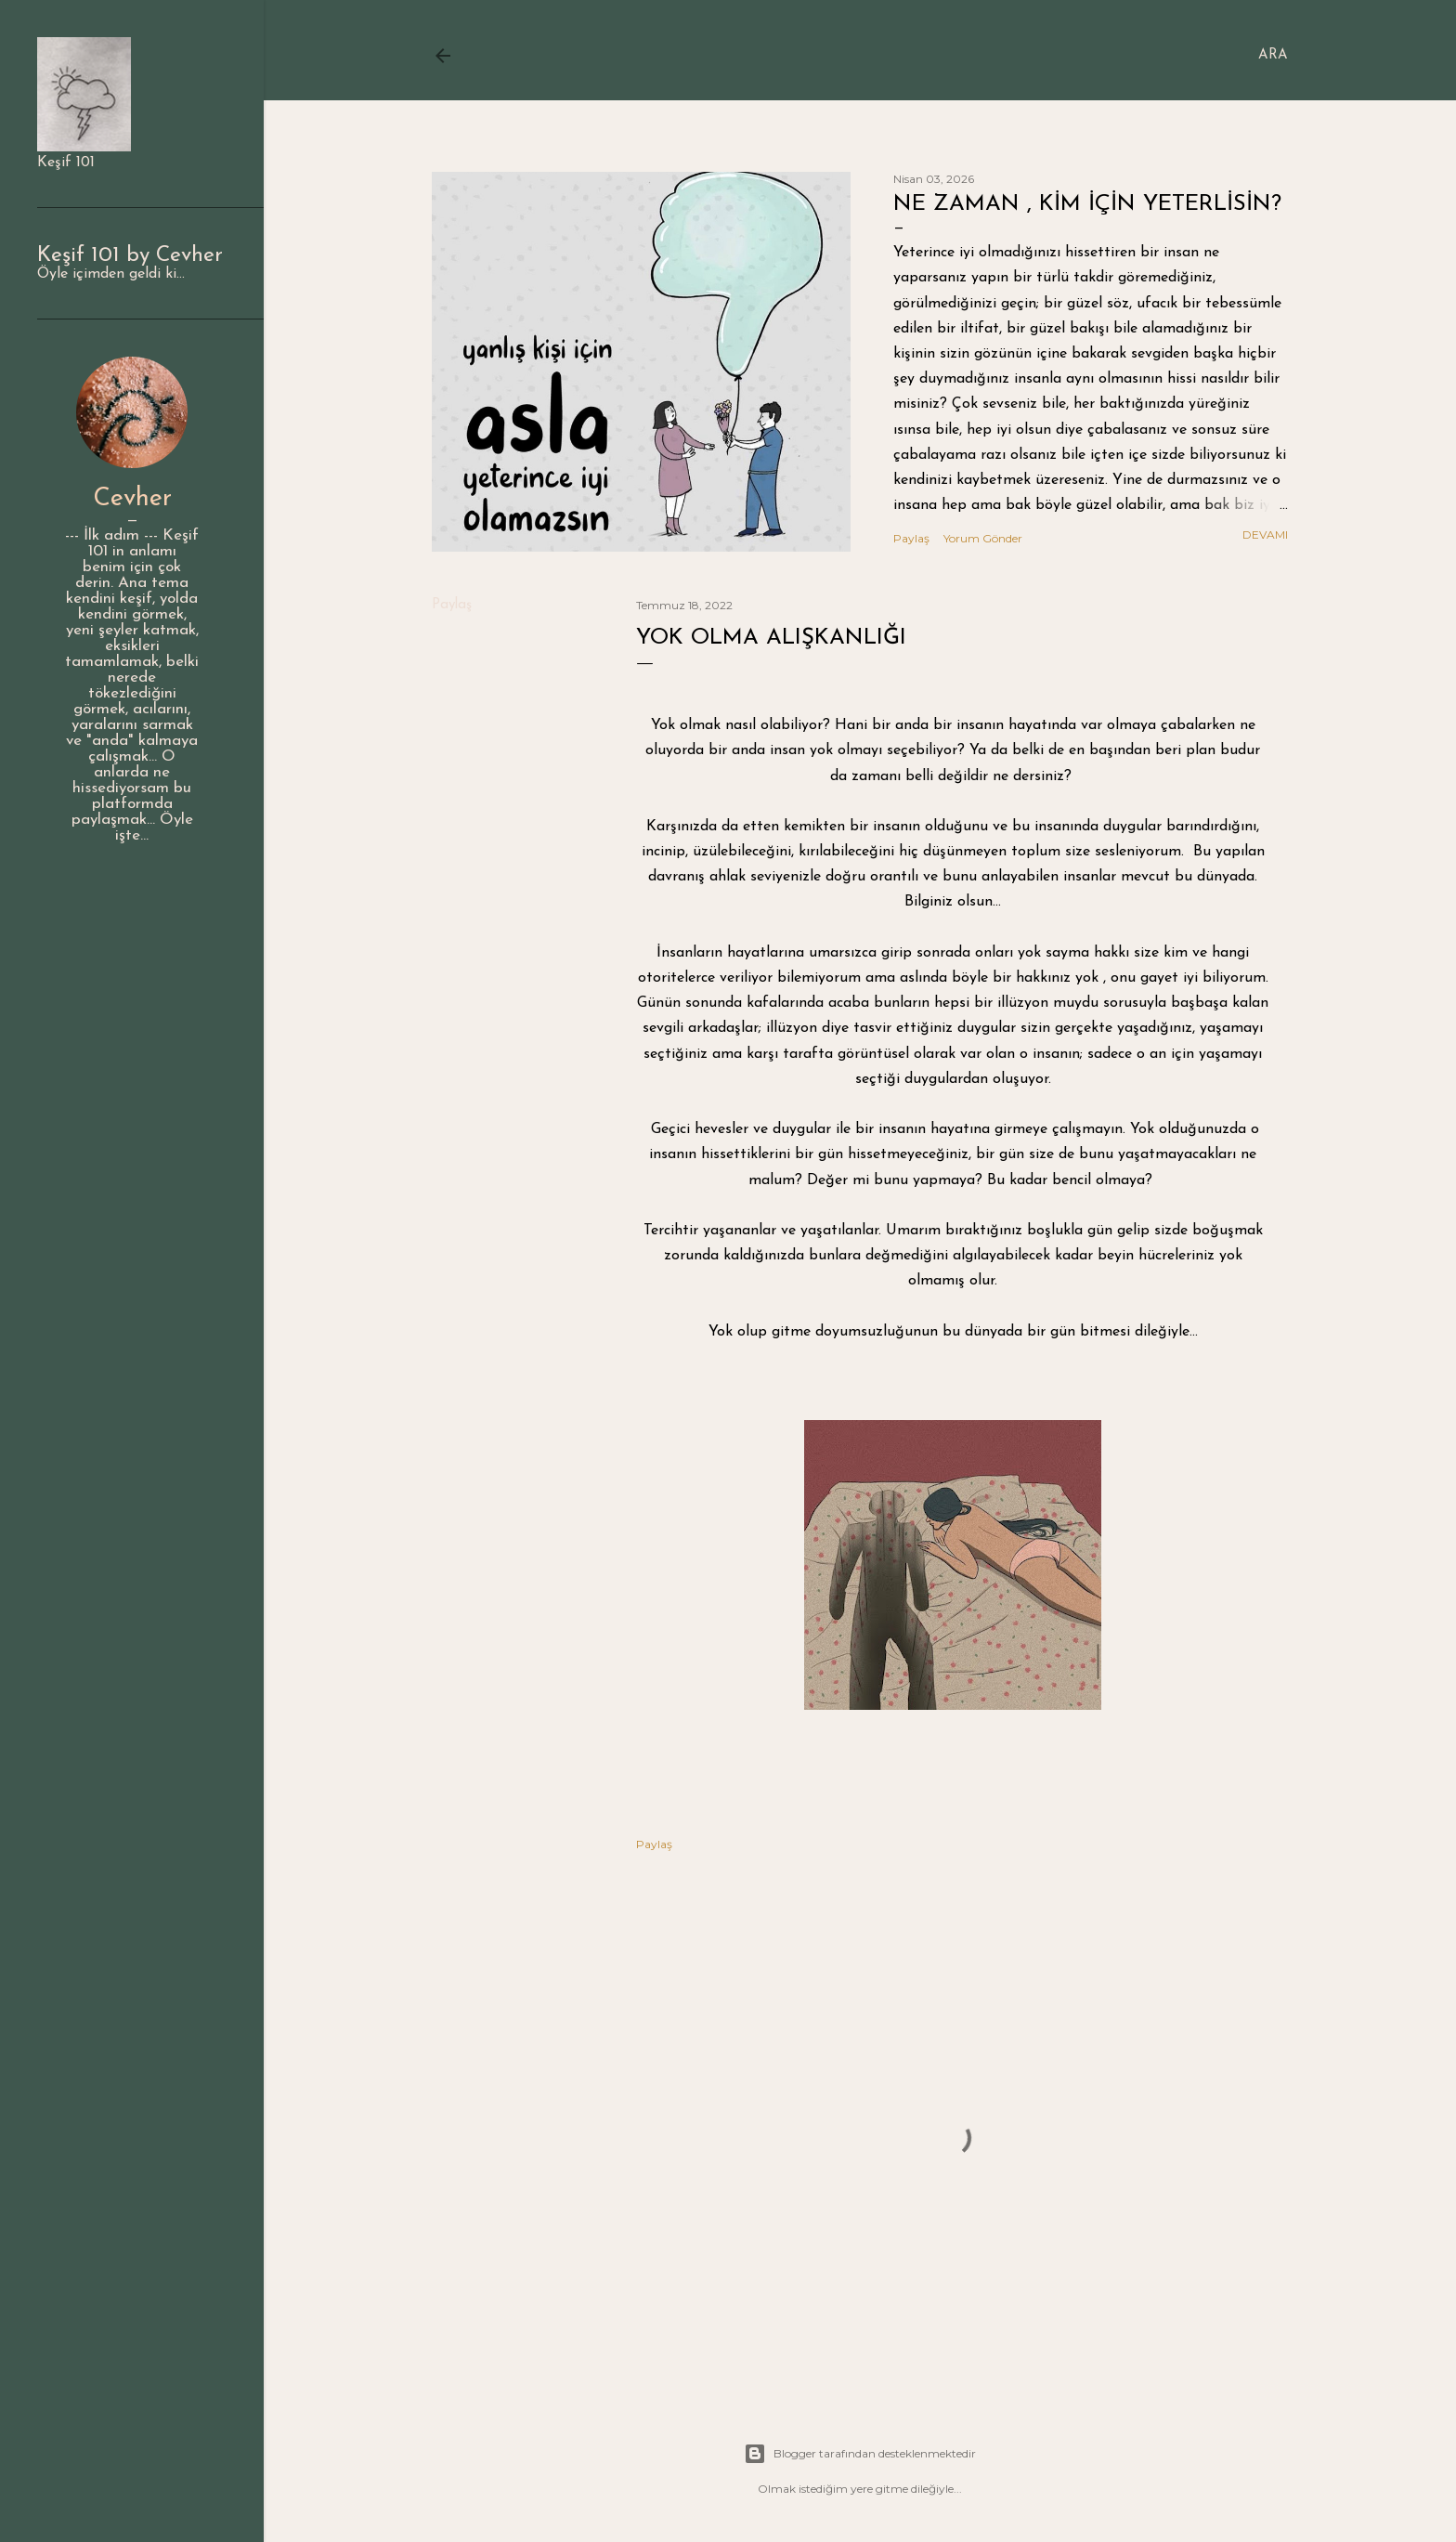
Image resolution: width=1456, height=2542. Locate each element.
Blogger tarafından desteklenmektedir (860, 2454)
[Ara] (1273, 55)
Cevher (132, 499)
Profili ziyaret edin (132, 865)
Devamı (1265, 534)
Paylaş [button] (911, 538)
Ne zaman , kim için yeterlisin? (1087, 204)
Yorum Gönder (982, 538)
